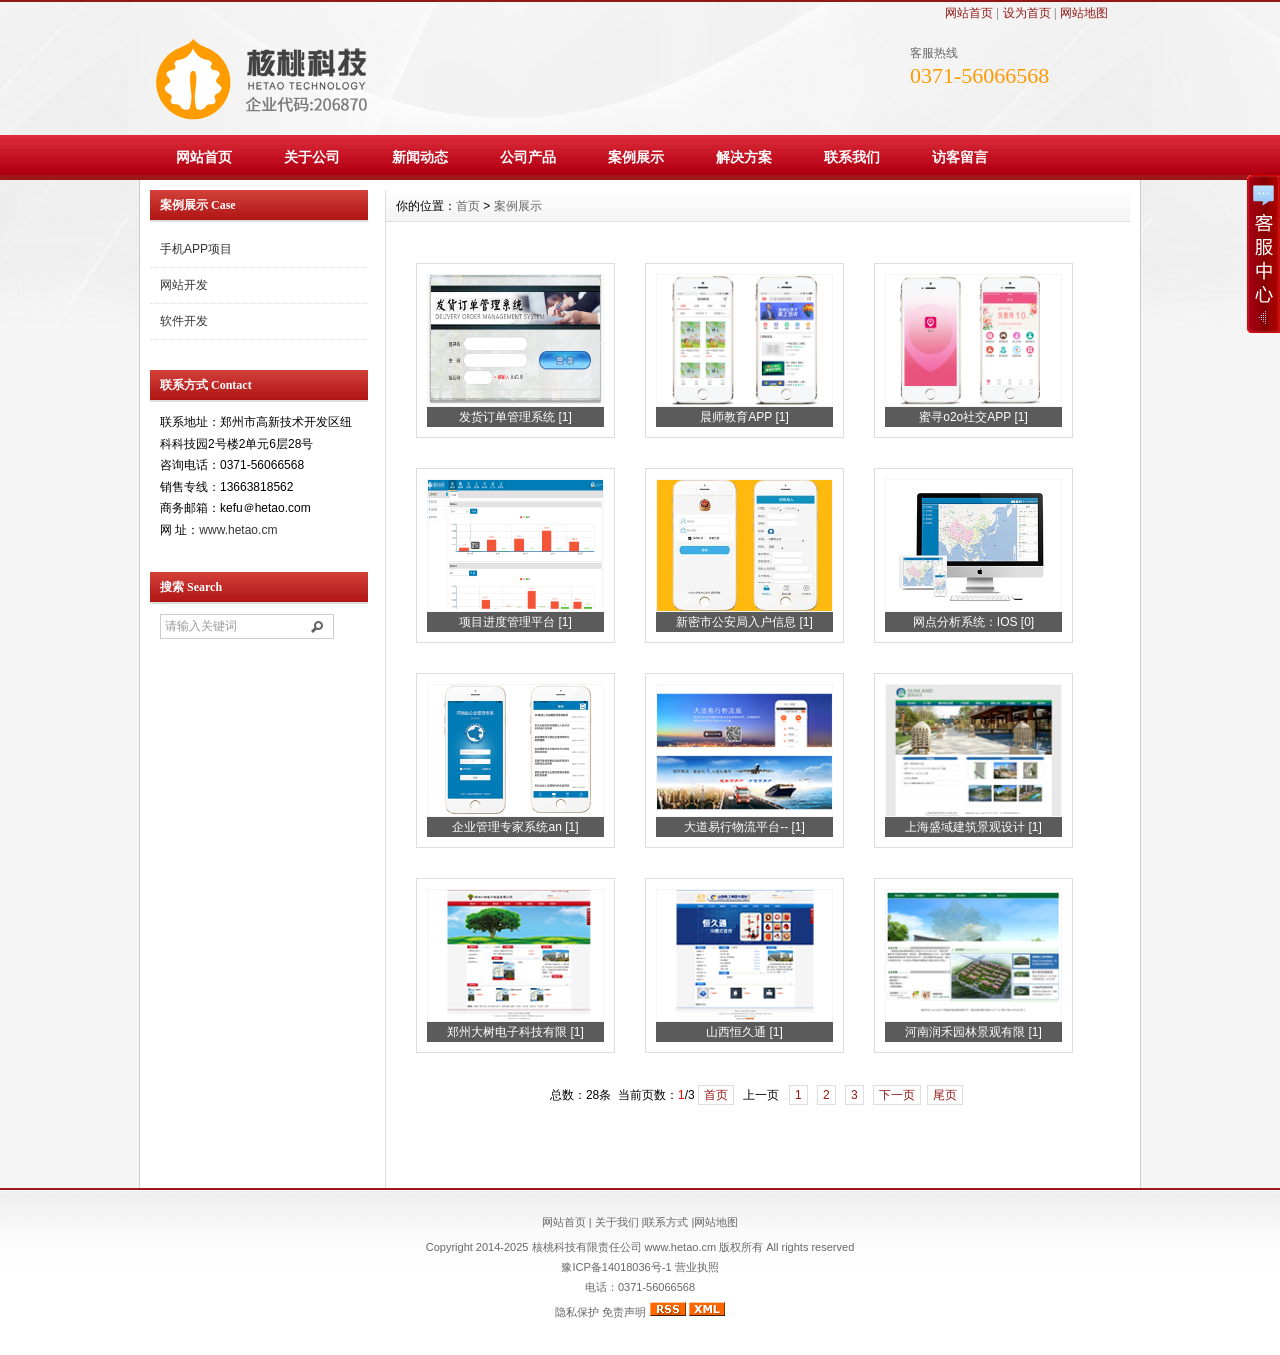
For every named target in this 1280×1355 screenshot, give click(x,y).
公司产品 (528, 157)
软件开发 (184, 321)
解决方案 (744, 157)
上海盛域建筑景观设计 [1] (973, 827)
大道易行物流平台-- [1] (744, 827)
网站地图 (1084, 13)
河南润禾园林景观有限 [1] (973, 1032)
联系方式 (666, 1222)
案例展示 (636, 157)
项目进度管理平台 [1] (515, 622)
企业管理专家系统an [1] (515, 827)
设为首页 (1027, 13)
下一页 (897, 1095)
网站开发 (184, 285)
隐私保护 (577, 1312)
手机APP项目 (196, 249)
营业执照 (695, 1267)
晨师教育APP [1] (744, 417)
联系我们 (852, 157)
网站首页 (969, 13)
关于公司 (312, 157)
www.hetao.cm (238, 530)
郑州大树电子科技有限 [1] (515, 1032)
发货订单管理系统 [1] (515, 417)
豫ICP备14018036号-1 (616, 1267)
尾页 (945, 1095)
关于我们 (617, 1222)
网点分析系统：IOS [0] (973, 622)
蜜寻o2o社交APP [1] (973, 417)
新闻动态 (420, 157)
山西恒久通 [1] (744, 1032)
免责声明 (624, 1312)
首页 (468, 206)
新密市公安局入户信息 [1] (744, 622)
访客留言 (960, 157)
